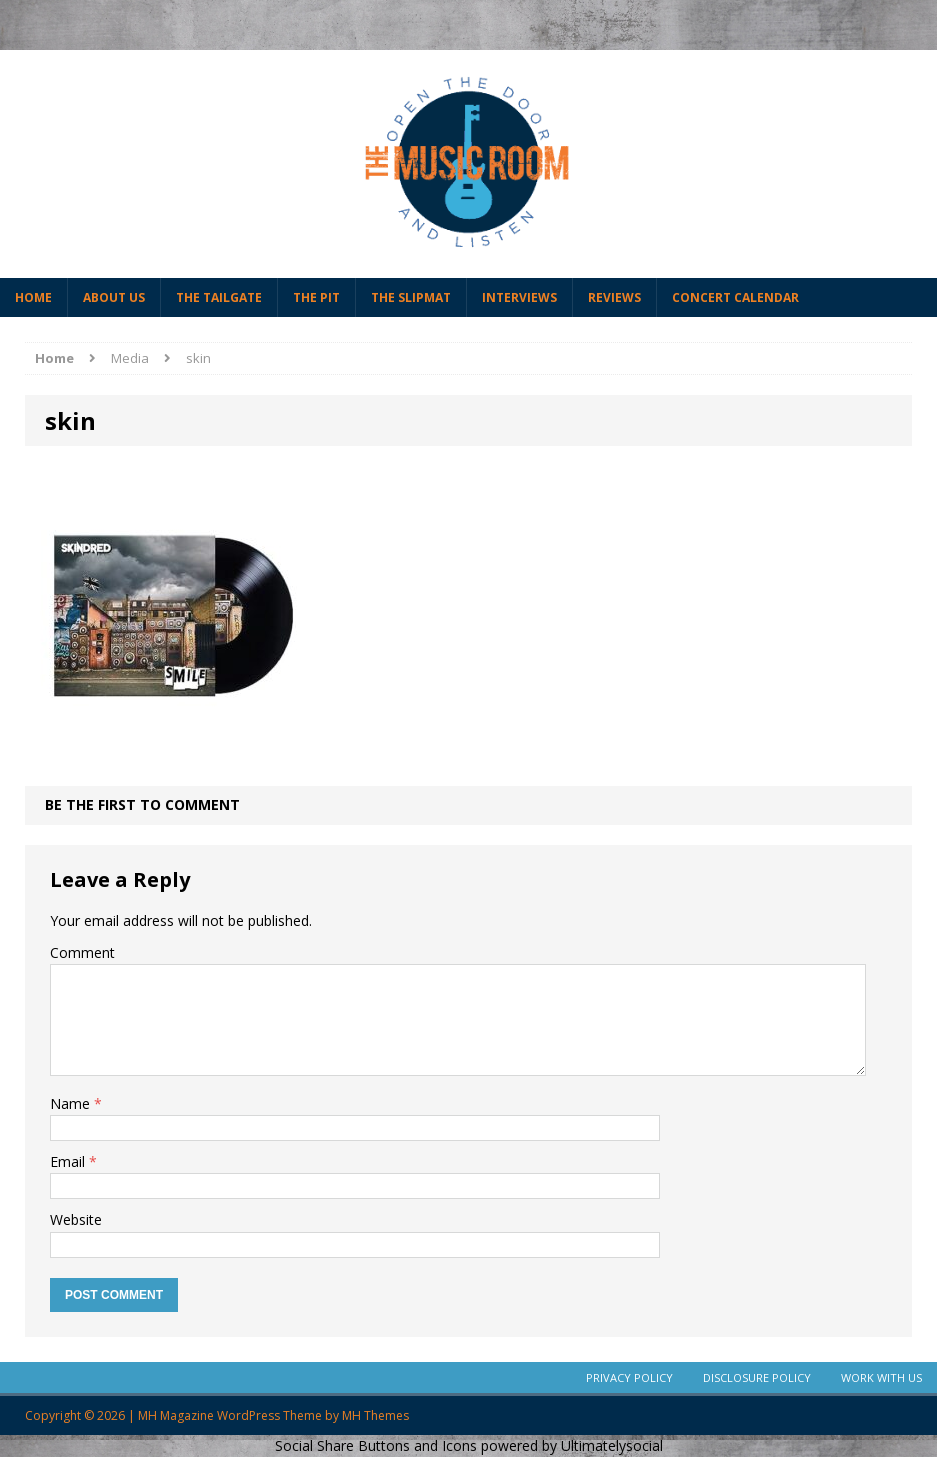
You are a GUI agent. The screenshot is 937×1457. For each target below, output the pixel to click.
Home (33, 297)
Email (69, 1161)
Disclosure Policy (757, 1377)
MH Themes (375, 1415)
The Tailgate (219, 297)
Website (76, 1219)
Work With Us (881, 1377)
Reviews (614, 297)
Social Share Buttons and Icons (376, 1445)
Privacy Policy (629, 1377)
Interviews (519, 297)
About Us (114, 297)
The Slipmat (411, 297)
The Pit (316, 297)
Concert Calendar (735, 297)
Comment (82, 952)
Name (72, 1103)
